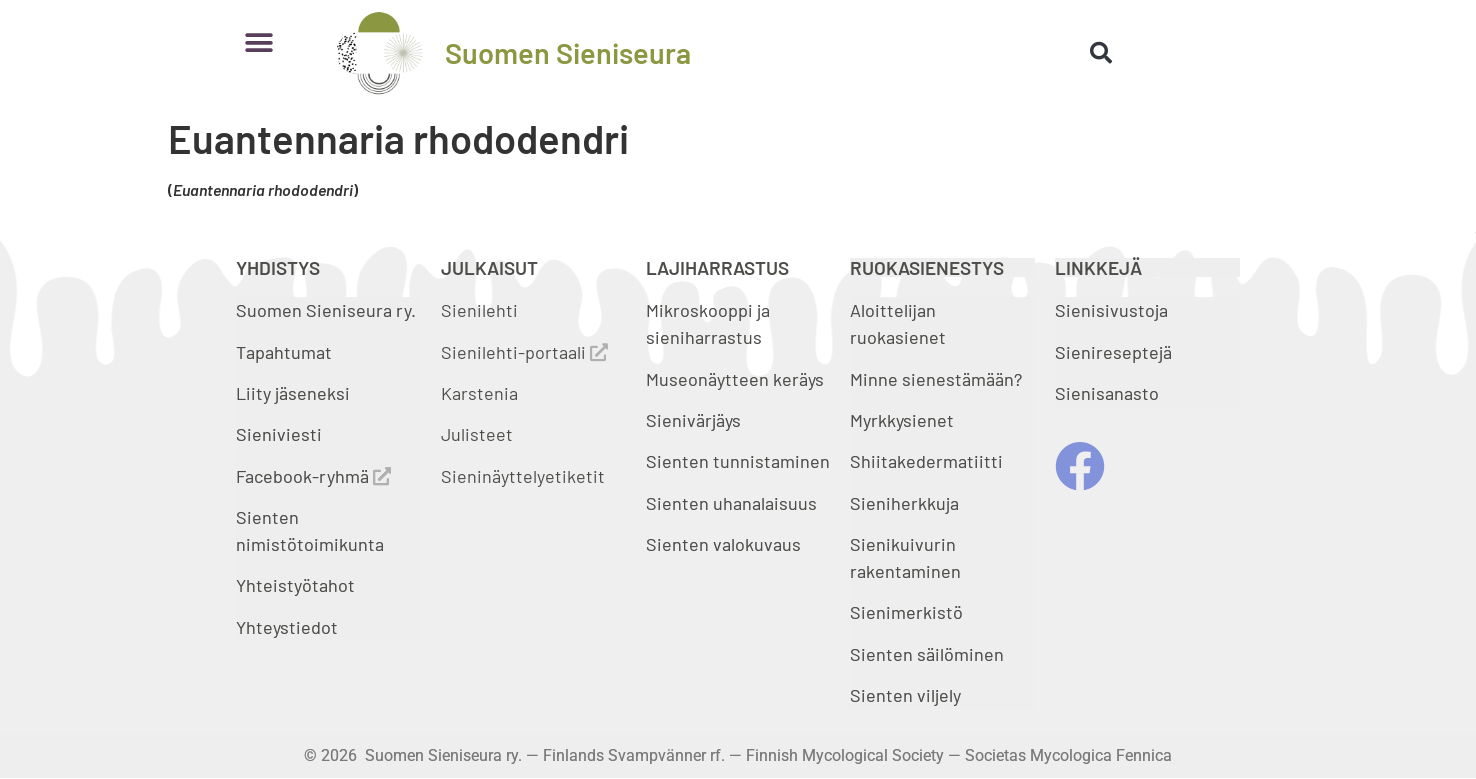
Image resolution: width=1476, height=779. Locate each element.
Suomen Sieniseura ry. (326, 310)
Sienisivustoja (1111, 310)
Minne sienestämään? (936, 379)
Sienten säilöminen (927, 654)
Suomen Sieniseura (568, 52)
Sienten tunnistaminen (738, 461)
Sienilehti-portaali (524, 352)
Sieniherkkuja (904, 503)
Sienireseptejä (1113, 352)
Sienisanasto (1107, 393)
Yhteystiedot (287, 627)
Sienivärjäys (693, 420)
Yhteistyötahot (295, 585)
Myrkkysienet (902, 420)
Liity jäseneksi (293, 393)
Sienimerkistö (906, 612)
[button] (258, 42)
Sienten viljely (905, 695)
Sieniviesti (281, 434)
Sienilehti (479, 310)
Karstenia (479, 393)
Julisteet (477, 434)
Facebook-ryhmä (313, 476)
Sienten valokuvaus (723, 544)
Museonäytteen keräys (735, 379)
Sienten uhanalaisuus (731, 503)
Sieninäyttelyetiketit (523, 476)
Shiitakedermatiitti (926, 461)
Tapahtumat (284, 352)
